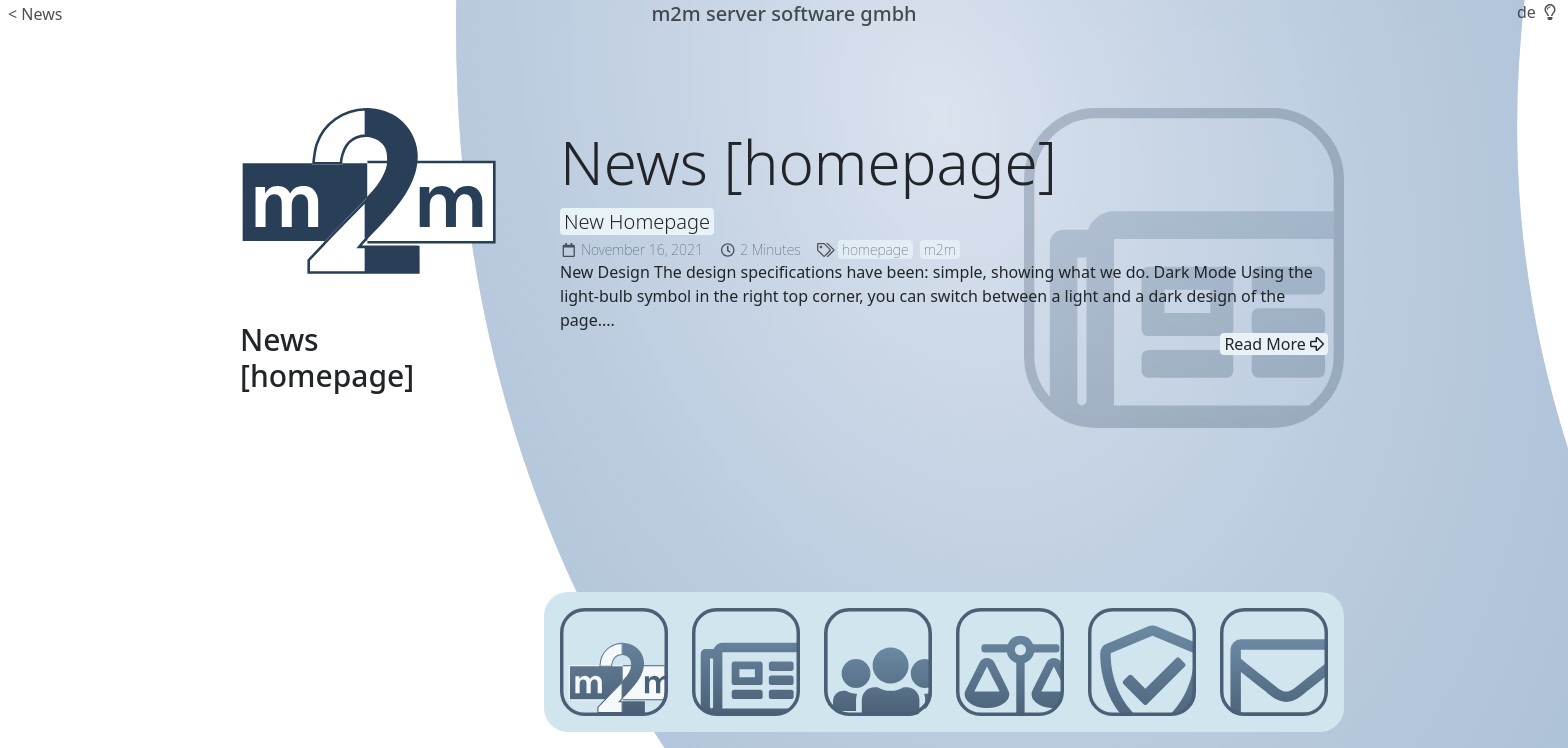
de (1526, 12)
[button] (1548, 12)
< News (35, 14)
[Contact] (1274, 662)
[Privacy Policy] (1142, 662)
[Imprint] (1010, 662)
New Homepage (637, 221)
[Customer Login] (878, 662)
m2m (940, 249)
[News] (746, 662)
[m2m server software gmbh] (368, 191)
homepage (875, 249)
